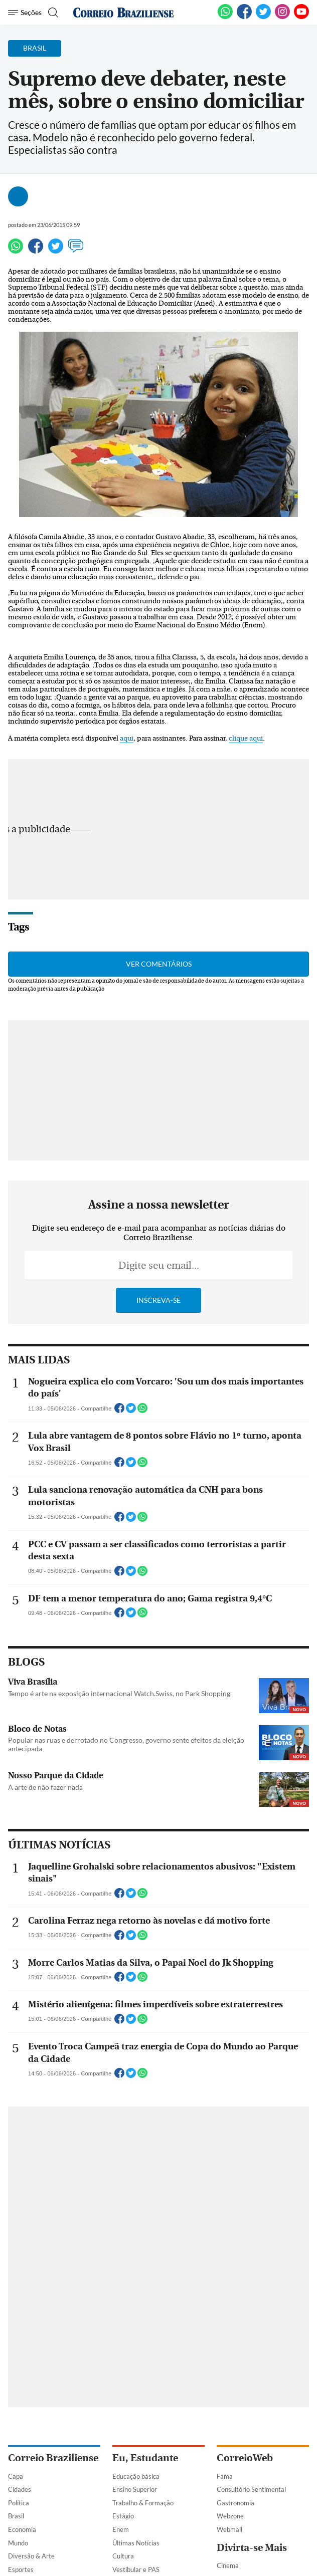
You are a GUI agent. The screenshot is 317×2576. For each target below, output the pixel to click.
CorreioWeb (245, 2458)
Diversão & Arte (31, 2556)
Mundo (18, 2543)
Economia (22, 2529)
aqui (126, 739)
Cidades (19, 2489)
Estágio (123, 2516)
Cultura (123, 2556)
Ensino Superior (134, 2489)
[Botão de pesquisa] (52, 13)
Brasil (16, 2516)
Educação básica (136, 2476)
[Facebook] (244, 17)
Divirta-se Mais (252, 2547)
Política (18, 2503)
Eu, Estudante (145, 2458)
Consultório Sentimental (251, 2489)
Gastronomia (235, 2503)
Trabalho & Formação (143, 2503)
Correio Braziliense (53, 2458)
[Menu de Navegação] (25, 13)
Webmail (229, 2529)
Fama (225, 2476)
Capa (15, 2476)
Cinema (228, 2565)
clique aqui (246, 739)
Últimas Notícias (136, 2543)
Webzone (230, 2516)
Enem (120, 2529)
